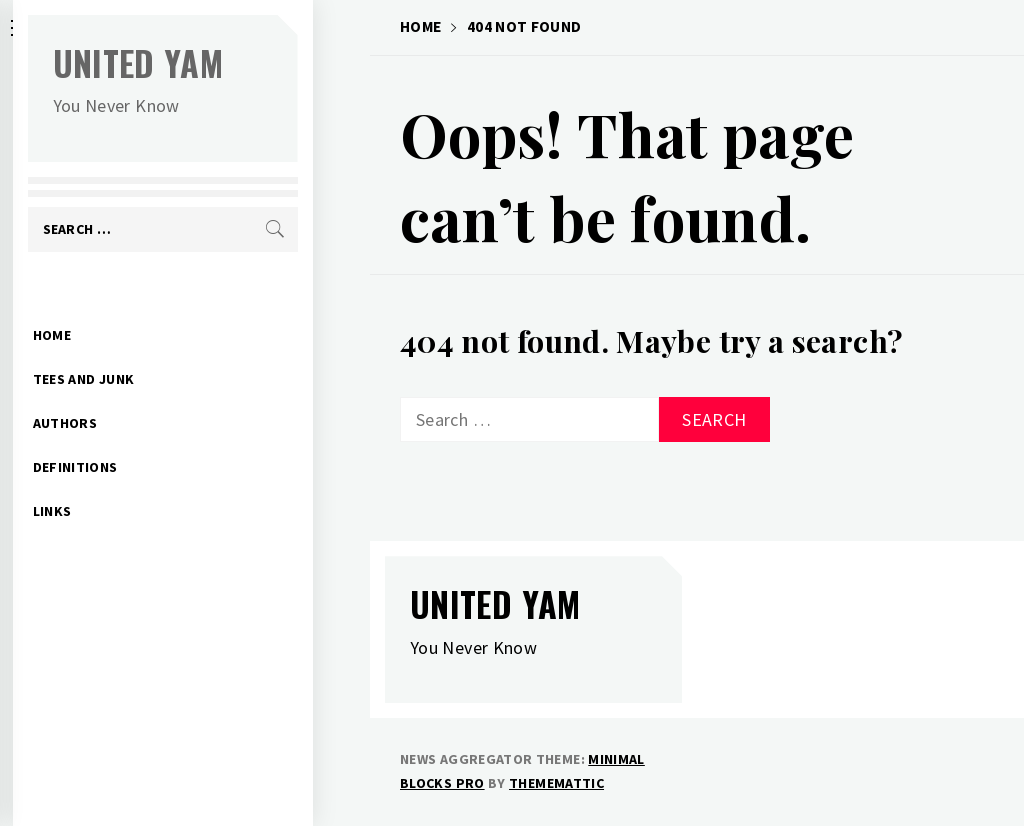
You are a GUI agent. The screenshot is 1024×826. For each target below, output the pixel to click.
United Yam (195, 62)
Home (109, 304)
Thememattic (556, 783)
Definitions (132, 436)
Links (109, 480)
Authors (122, 392)
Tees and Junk (141, 348)
